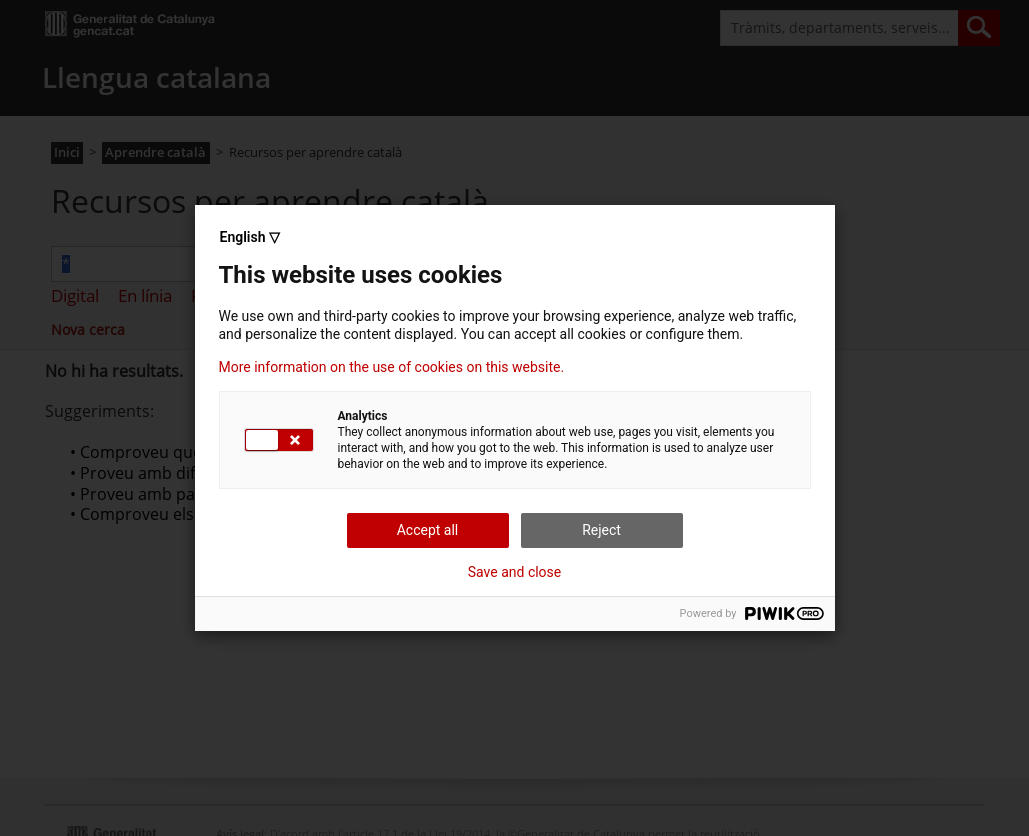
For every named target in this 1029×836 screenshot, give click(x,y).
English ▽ (250, 237)
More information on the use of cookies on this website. (392, 367)
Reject (601, 530)
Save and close (515, 572)
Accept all (428, 530)
